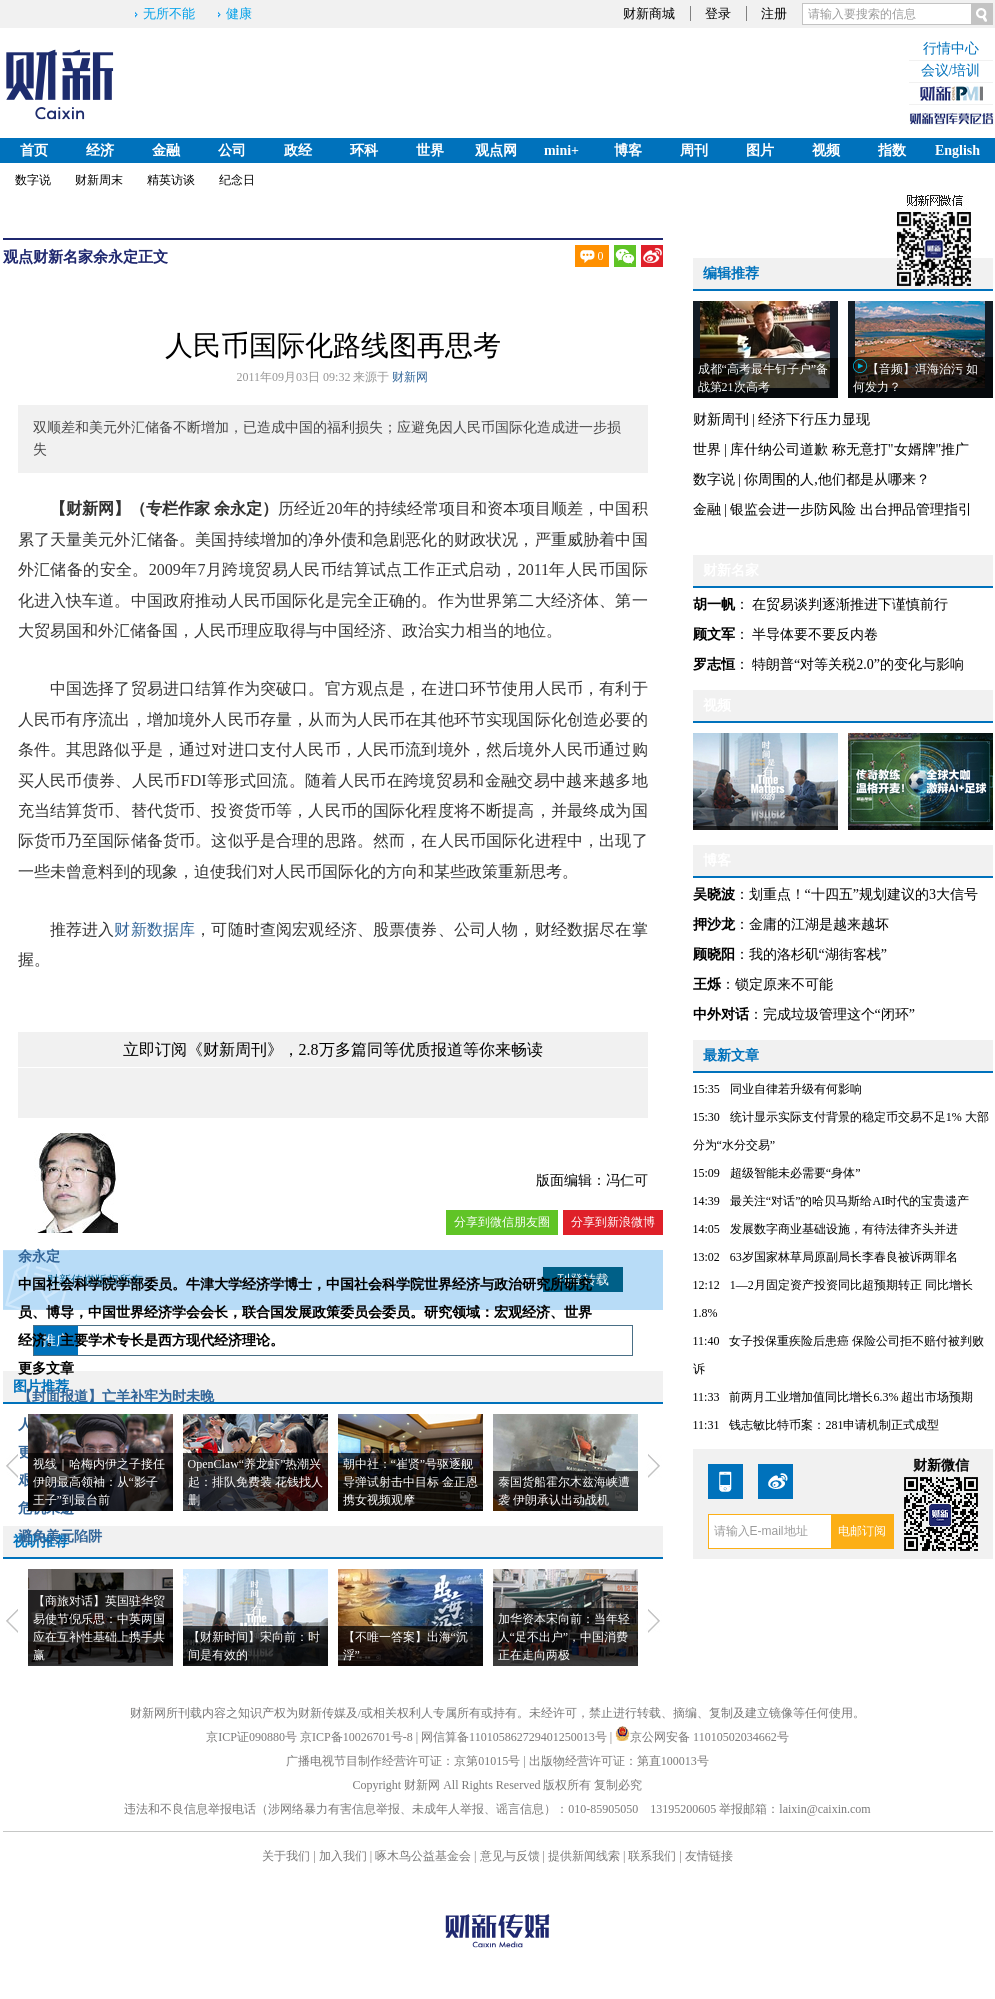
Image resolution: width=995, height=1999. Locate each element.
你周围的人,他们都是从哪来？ (837, 479)
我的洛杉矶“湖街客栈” (818, 954)
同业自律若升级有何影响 (796, 1089)
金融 (166, 150)
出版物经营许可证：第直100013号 (619, 1761)
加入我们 (343, 1856)
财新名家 (63, 257)
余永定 (115, 257)
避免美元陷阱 (60, 1536)
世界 (430, 150)
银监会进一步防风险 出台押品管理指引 (851, 509)
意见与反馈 (510, 1856)
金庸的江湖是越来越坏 (819, 924)
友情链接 (709, 1856)
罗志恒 (714, 664)
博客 (628, 150)
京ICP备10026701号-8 (358, 1737)
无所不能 (169, 13)
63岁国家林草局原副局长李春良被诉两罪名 (844, 1257)
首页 (34, 150)
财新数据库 (154, 929)
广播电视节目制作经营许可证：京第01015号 (403, 1761)
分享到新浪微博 (613, 1222)
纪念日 (237, 180)
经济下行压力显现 (814, 419)
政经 (298, 150)
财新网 (410, 377)
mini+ (561, 150)
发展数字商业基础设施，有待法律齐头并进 (844, 1229)
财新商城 (649, 13)
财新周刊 (721, 419)
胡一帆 (714, 604)
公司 (232, 150)
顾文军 (714, 634)
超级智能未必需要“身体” (795, 1173)
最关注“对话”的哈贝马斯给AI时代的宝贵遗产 (849, 1201)
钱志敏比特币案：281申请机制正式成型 (834, 1425)
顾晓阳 (714, 954)
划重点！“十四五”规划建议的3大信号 (863, 894)
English (957, 150)
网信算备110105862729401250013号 (515, 1737)
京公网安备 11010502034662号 (702, 1737)
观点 (18, 257)
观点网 (496, 150)
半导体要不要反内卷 (815, 634)
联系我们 (652, 1856)
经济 (100, 150)
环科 (364, 150)
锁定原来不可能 (784, 984)
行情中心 (951, 48)
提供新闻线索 (584, 1856)
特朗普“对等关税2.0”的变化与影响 (858, 664)
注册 (774, 13)
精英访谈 (171, 180)
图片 (760, 150)
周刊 (694, 150)
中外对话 (721, 1014)
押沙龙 (714, 924)
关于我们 (286, 1856)
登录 (718, 13)
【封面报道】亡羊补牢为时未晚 (116, 1396)
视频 (826, 150)
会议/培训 (951, 70)
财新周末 (99, 180)
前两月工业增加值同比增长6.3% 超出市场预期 (851, 1397)
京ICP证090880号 (251, 1737)
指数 (892, 150)
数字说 (33, 180)
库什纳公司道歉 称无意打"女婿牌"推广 (849, 449)
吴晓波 (714, 894)
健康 (239, 13)
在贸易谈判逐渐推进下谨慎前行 (850, 604)
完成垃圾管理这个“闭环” (839, 1014)
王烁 (707, 984)
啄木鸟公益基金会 (424, 1856)
